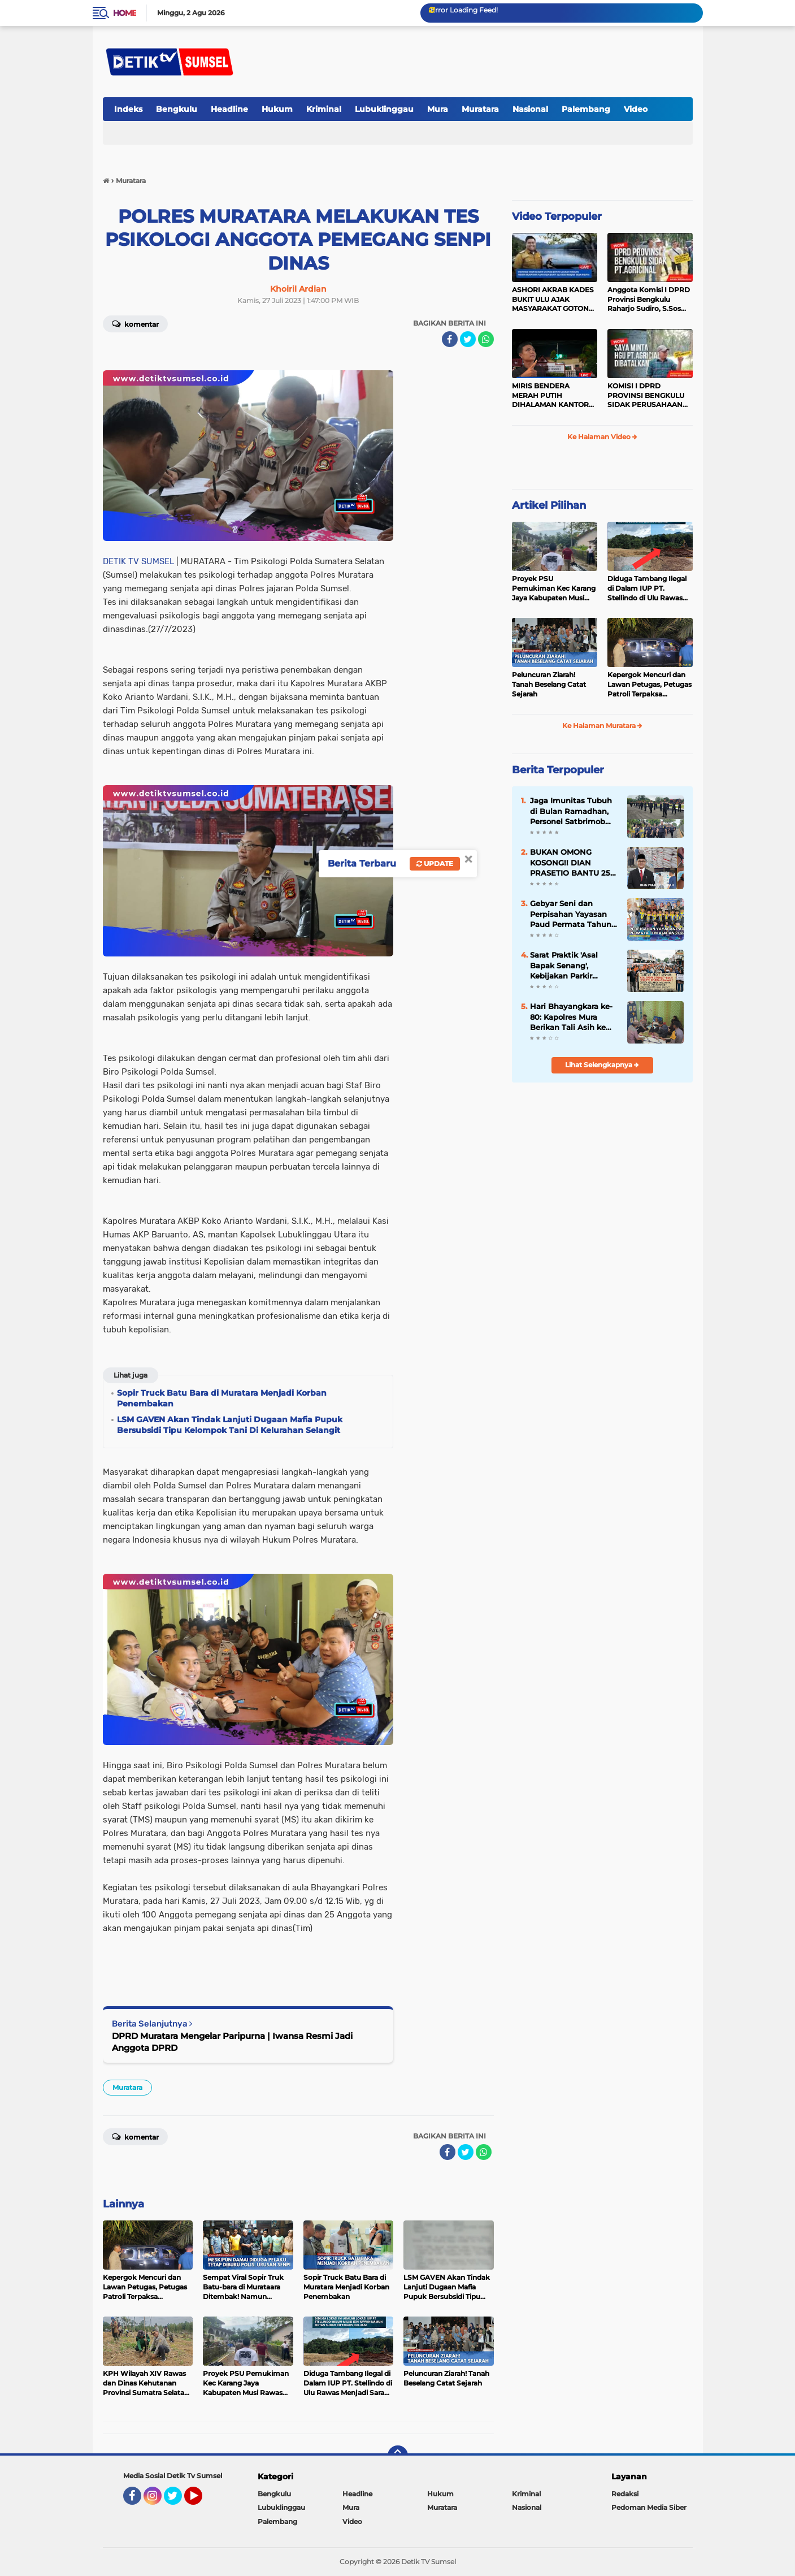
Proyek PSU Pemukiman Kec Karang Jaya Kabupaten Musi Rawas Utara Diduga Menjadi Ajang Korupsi (554, 588)
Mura (437, 109)
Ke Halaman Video (602, 436)
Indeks (128, 109)
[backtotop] (398, 2455)
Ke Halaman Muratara (602, 725)
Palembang (586, 109)
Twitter (178, 2501)
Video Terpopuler (557, 216)
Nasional (530, 109)
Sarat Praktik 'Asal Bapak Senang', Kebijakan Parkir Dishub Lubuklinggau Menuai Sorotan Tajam (573, 965)
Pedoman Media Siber (649, 2507)
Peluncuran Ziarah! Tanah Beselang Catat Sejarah (549, 684)
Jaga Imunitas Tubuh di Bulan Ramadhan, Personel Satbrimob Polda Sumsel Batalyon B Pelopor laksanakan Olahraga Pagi (571, 811)
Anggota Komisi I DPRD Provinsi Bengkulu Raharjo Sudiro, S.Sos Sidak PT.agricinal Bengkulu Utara (648, 299)
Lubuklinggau (384, 109)
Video (636, 109)
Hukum (277, 109)
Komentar (135, 323)
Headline (229, 109)
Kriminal (323, 109)
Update (434, 863)
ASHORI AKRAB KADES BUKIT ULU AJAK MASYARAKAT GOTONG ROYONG (553, 299)
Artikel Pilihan (549, 505)
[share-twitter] (468, 339)
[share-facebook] (450, 339)
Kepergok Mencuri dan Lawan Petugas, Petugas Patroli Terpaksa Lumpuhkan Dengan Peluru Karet (649, 684)
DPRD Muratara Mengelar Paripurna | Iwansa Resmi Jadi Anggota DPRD (232, 2042)
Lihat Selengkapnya (602, 1064)
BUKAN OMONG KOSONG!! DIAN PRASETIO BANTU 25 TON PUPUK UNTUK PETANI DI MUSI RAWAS (570, 862)
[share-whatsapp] (486, 339)
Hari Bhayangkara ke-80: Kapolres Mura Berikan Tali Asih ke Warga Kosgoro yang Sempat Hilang (571, 1017)
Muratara (480, 109)
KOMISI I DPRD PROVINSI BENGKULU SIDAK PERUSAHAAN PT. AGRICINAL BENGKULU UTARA (645, 396)
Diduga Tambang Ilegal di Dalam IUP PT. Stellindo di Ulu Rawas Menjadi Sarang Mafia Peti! (647, 588)
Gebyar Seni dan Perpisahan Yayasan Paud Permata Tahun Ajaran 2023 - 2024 (570, 914)
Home (124, 13)
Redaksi (624, 2494)
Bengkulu (176, 109)
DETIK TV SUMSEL (138, 561)
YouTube (201, 2501)
